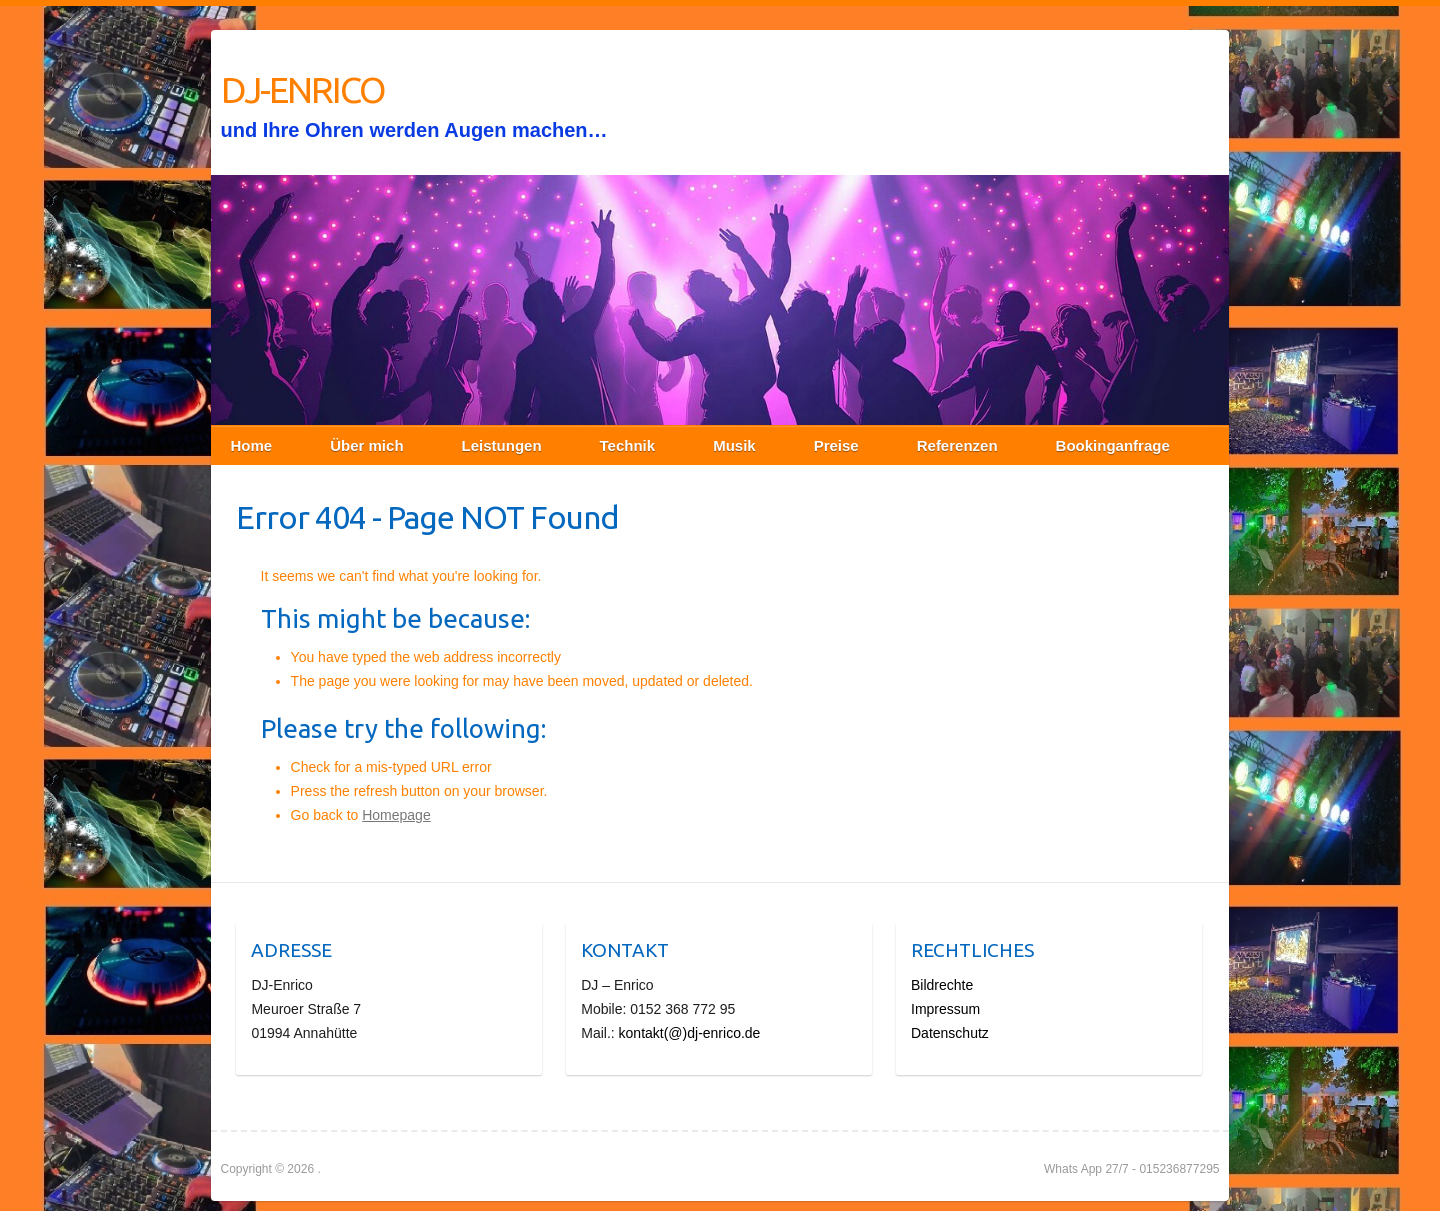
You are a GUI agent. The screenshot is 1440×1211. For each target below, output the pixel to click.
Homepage (396, 815)
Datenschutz (950, 1033)
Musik (734, 445)
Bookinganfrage (1113, 445)
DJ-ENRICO (303, 89)
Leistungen (502, 445)
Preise (836, 445)
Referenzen (957, 445)
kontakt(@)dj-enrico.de (690, 1033)
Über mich (366, 445)
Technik (628, 445)
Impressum (945, 1009)
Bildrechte (942, 985)
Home (252, 445)
